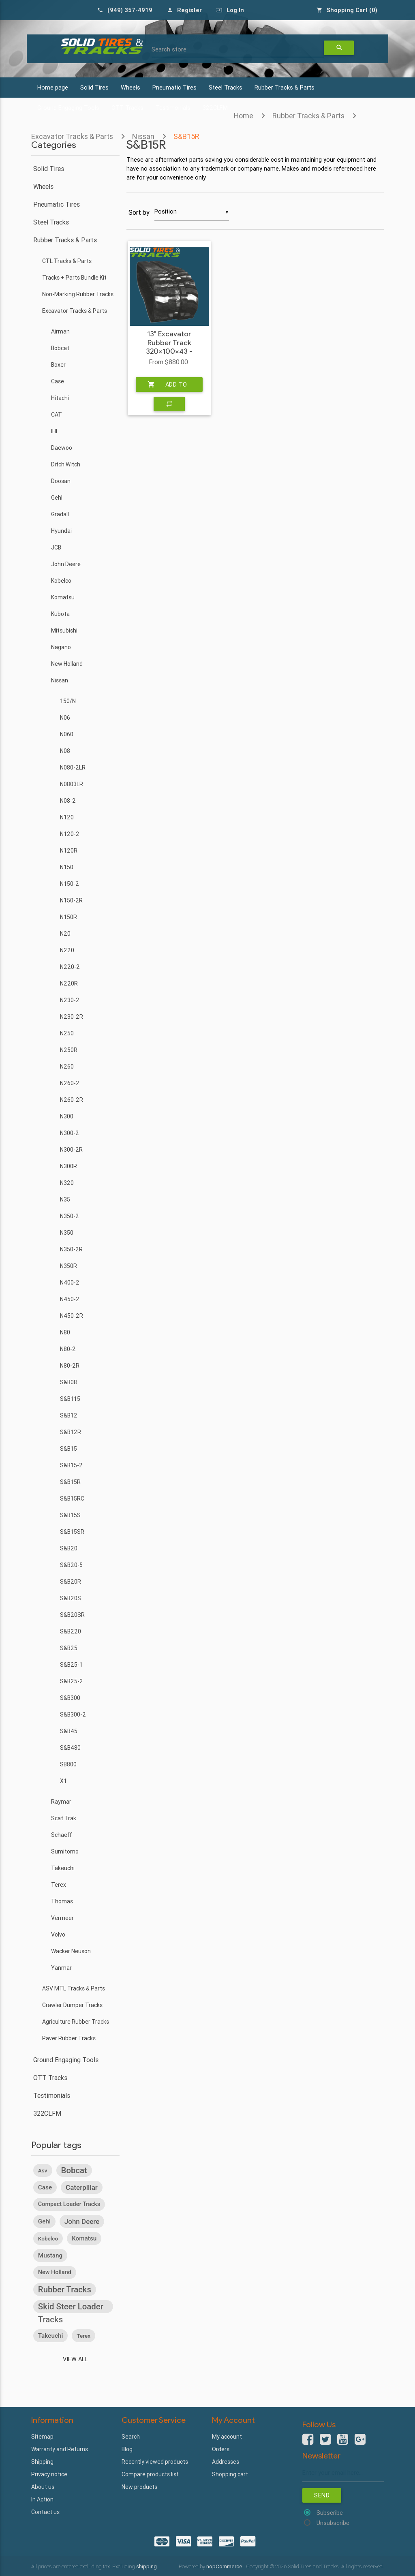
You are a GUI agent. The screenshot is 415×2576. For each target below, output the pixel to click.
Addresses (225, 2461)
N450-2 (69, 1299)
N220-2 (70, 967)
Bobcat (60, 348)
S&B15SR (72, 1531)
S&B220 (70, 1631)
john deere (82, 2221)
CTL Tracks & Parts (67, 261)
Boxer (58, 364)
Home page (52, 87)
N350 (66, 1232)
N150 (66, 867)
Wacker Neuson (71, 1951)
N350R (68, 1266)
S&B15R (70, 1482)
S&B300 (70, 1698)
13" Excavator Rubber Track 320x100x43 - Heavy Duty (169, 347)
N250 (67, 1033)
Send (321, 2495)
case (45, 2187)
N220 (67, 950)
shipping (146, 2566)
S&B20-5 (71, 1565)
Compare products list (150, 2474)
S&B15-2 (71, 1465)
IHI (54, 431)
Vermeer (62, 1918)
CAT (56, 414)
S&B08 (68, 1382)
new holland (54, 2272)
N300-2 (69, 1133)
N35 (65, 1199)
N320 (67, 1182)
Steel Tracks (225, 87)
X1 (63, 1781)
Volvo (58, 1934)
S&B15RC (72, 1498)
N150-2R (71, 900)
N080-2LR (73, 767)
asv (42, 2170)
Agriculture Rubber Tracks (75, 2021)
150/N (68, 701)
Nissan (59, 680)
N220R (69, 983)
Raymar (61, 1801)
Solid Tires (94, 87)
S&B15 (68, 1448)
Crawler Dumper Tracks (72, 2005)
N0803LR (71, 784)
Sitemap (42, 2436)
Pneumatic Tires (174, 87)
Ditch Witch (65, 464)
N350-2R (71, 1249)
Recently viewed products (155, 2461)
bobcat (74, 2170)
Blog (127, 2449)
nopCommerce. (225, 2566)
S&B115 (70, 1398)
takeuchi (50, 2335)
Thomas (62, 1901)
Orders (220, 2449)
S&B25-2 (71, 1681)
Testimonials (51, 2095)
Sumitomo (65, 1851)
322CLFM (47, 2113)
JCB (56, 547)
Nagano (61, 647)
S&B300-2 (73, 1714)
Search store (169, 49)
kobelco (48, 2238)
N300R (68, 1166)
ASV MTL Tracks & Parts (73, 1988)
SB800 (68, 1764)
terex (83, 2335)
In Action (42, 2499)
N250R (68, 1050)
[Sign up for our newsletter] (343, 2473)
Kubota (60, 614)
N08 (65, 751)
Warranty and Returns (59, 2449)
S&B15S (70, 1515)
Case (57, 381)
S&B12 (68, 1415)
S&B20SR (72, 1614)
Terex (58, 1884)
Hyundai (61, 530)
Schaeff (61, 1834)
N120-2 (69, 834)
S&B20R (70, 1581)
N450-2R (71, 1315)
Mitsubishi (64, 630)
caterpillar (82, 2187)
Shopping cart (230, 2474)
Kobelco (61, 580)
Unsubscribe (333, 2523)
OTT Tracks (50, 2078)
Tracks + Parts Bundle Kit (74, 277)
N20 (65, 933)
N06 (65, 717)
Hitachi (60, 398)
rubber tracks (64, 2289)
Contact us (45, 2512)
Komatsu (63, 597)
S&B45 (68, 1731)
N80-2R (69, 1365)
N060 (66, 734)
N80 (65, 1332)
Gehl (56, 497)
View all (75, 2359)
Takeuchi (63, 1868)
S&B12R (70, 1432)
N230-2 (69, 1000)
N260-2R (71, 1099)
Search (131, 2436)
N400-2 (69, 1282)
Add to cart (167, 384)
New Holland (67, 663)
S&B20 (68, 1548)
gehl (44, 2221)
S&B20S (70, 1598)
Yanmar (61, 1967)
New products (139, 2486)
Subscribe (330, 2512)
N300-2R (71, 1149)
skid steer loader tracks (70, 2307)
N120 (67, 817)
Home (243, 115)
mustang (50, 2255)
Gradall (60, 514)
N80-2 (68, 1349)
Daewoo (61, 447)
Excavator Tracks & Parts (74, 310)
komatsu (84, 2238)
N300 (66, 1116)
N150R (68, 917)
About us (42, 2486)
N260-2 (69, 1083)
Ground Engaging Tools (65, 2060)
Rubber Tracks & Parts (284, 87)
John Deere (66, 564)
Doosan (61, 481)
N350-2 (69, 1216)
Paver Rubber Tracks (69, 2038)
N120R (68, 850)
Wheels (130, 87)
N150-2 (69, 883)
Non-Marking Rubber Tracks (77, 294)
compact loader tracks (69, 2204)
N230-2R (71, 1016)
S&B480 (70, 1747)
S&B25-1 (71, 1664)
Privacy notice (49, 2474)
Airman (60, 331)
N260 (67, 1066)
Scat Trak (63, 1818)
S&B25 (68, 1648)
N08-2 (68, 800)
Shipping (42, 2461)
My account (227, 2436)
